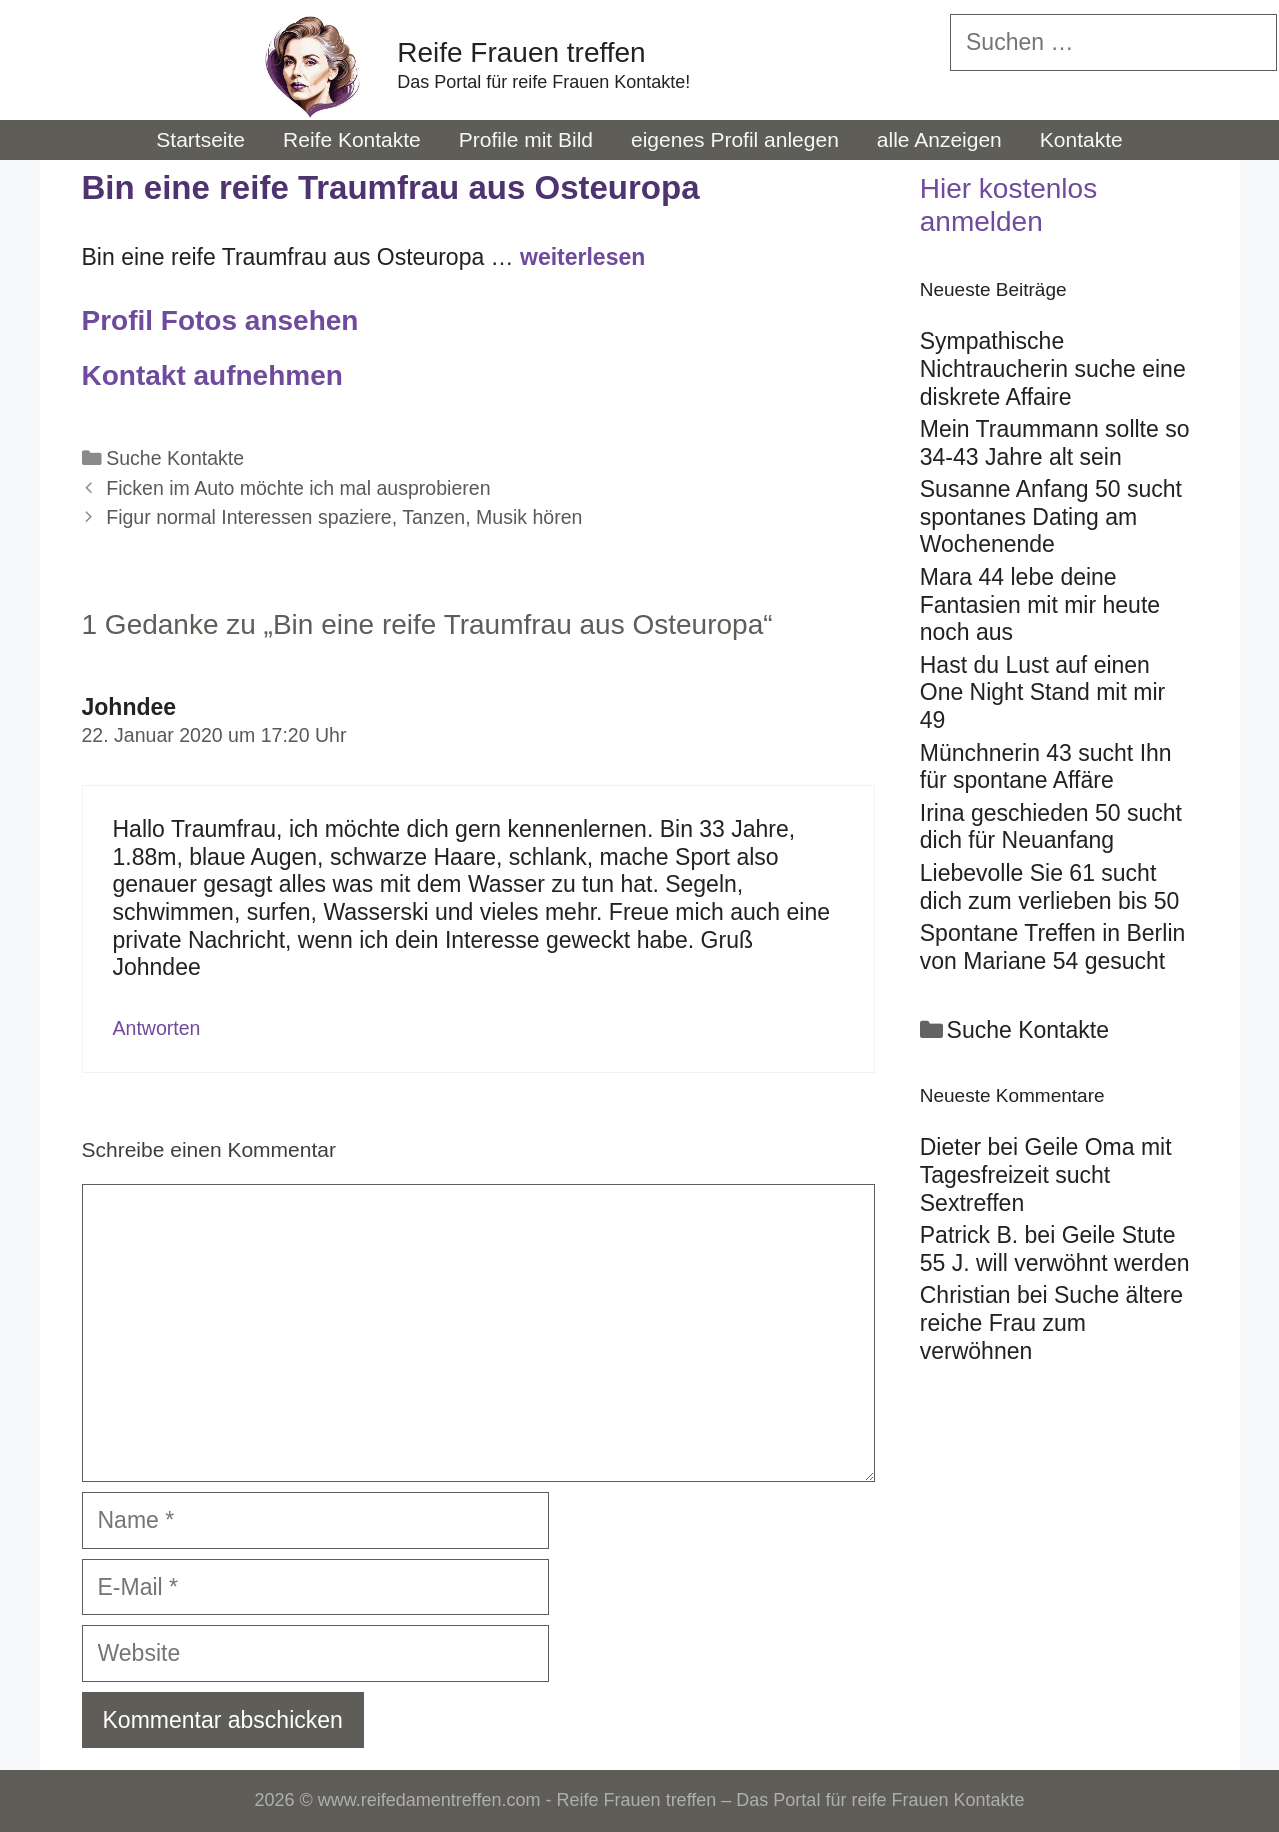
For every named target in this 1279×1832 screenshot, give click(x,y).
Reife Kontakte (352, 139)
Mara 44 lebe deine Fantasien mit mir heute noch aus (1040, 604)
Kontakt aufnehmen (212, 375)
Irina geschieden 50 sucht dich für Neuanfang (1051, 827)
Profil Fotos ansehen (220, 320)
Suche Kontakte (175, 458)
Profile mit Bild (526, 139)
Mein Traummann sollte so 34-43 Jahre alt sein (1055, 443)
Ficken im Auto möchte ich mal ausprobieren (298, 488)
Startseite (200, 139)
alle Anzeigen (939, 139)
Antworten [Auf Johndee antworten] (157, 1028)
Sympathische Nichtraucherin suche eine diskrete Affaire (1053, 368)
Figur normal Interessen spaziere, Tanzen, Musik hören (344, 517)
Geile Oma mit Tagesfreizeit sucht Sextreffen (1046, 1174)
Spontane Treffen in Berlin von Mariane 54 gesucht (1053, 947)
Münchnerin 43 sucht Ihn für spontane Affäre (1046, 767)
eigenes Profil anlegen (735, 139)
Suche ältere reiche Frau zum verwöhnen (1051, 1322)
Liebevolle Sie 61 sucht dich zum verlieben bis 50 (1050, 887)
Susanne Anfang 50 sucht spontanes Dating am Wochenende (1051, 516)
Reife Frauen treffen (521, 52)
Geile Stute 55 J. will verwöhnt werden (1055, 1249)
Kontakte (1081, 139)
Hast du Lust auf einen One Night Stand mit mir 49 (1042, 692)
